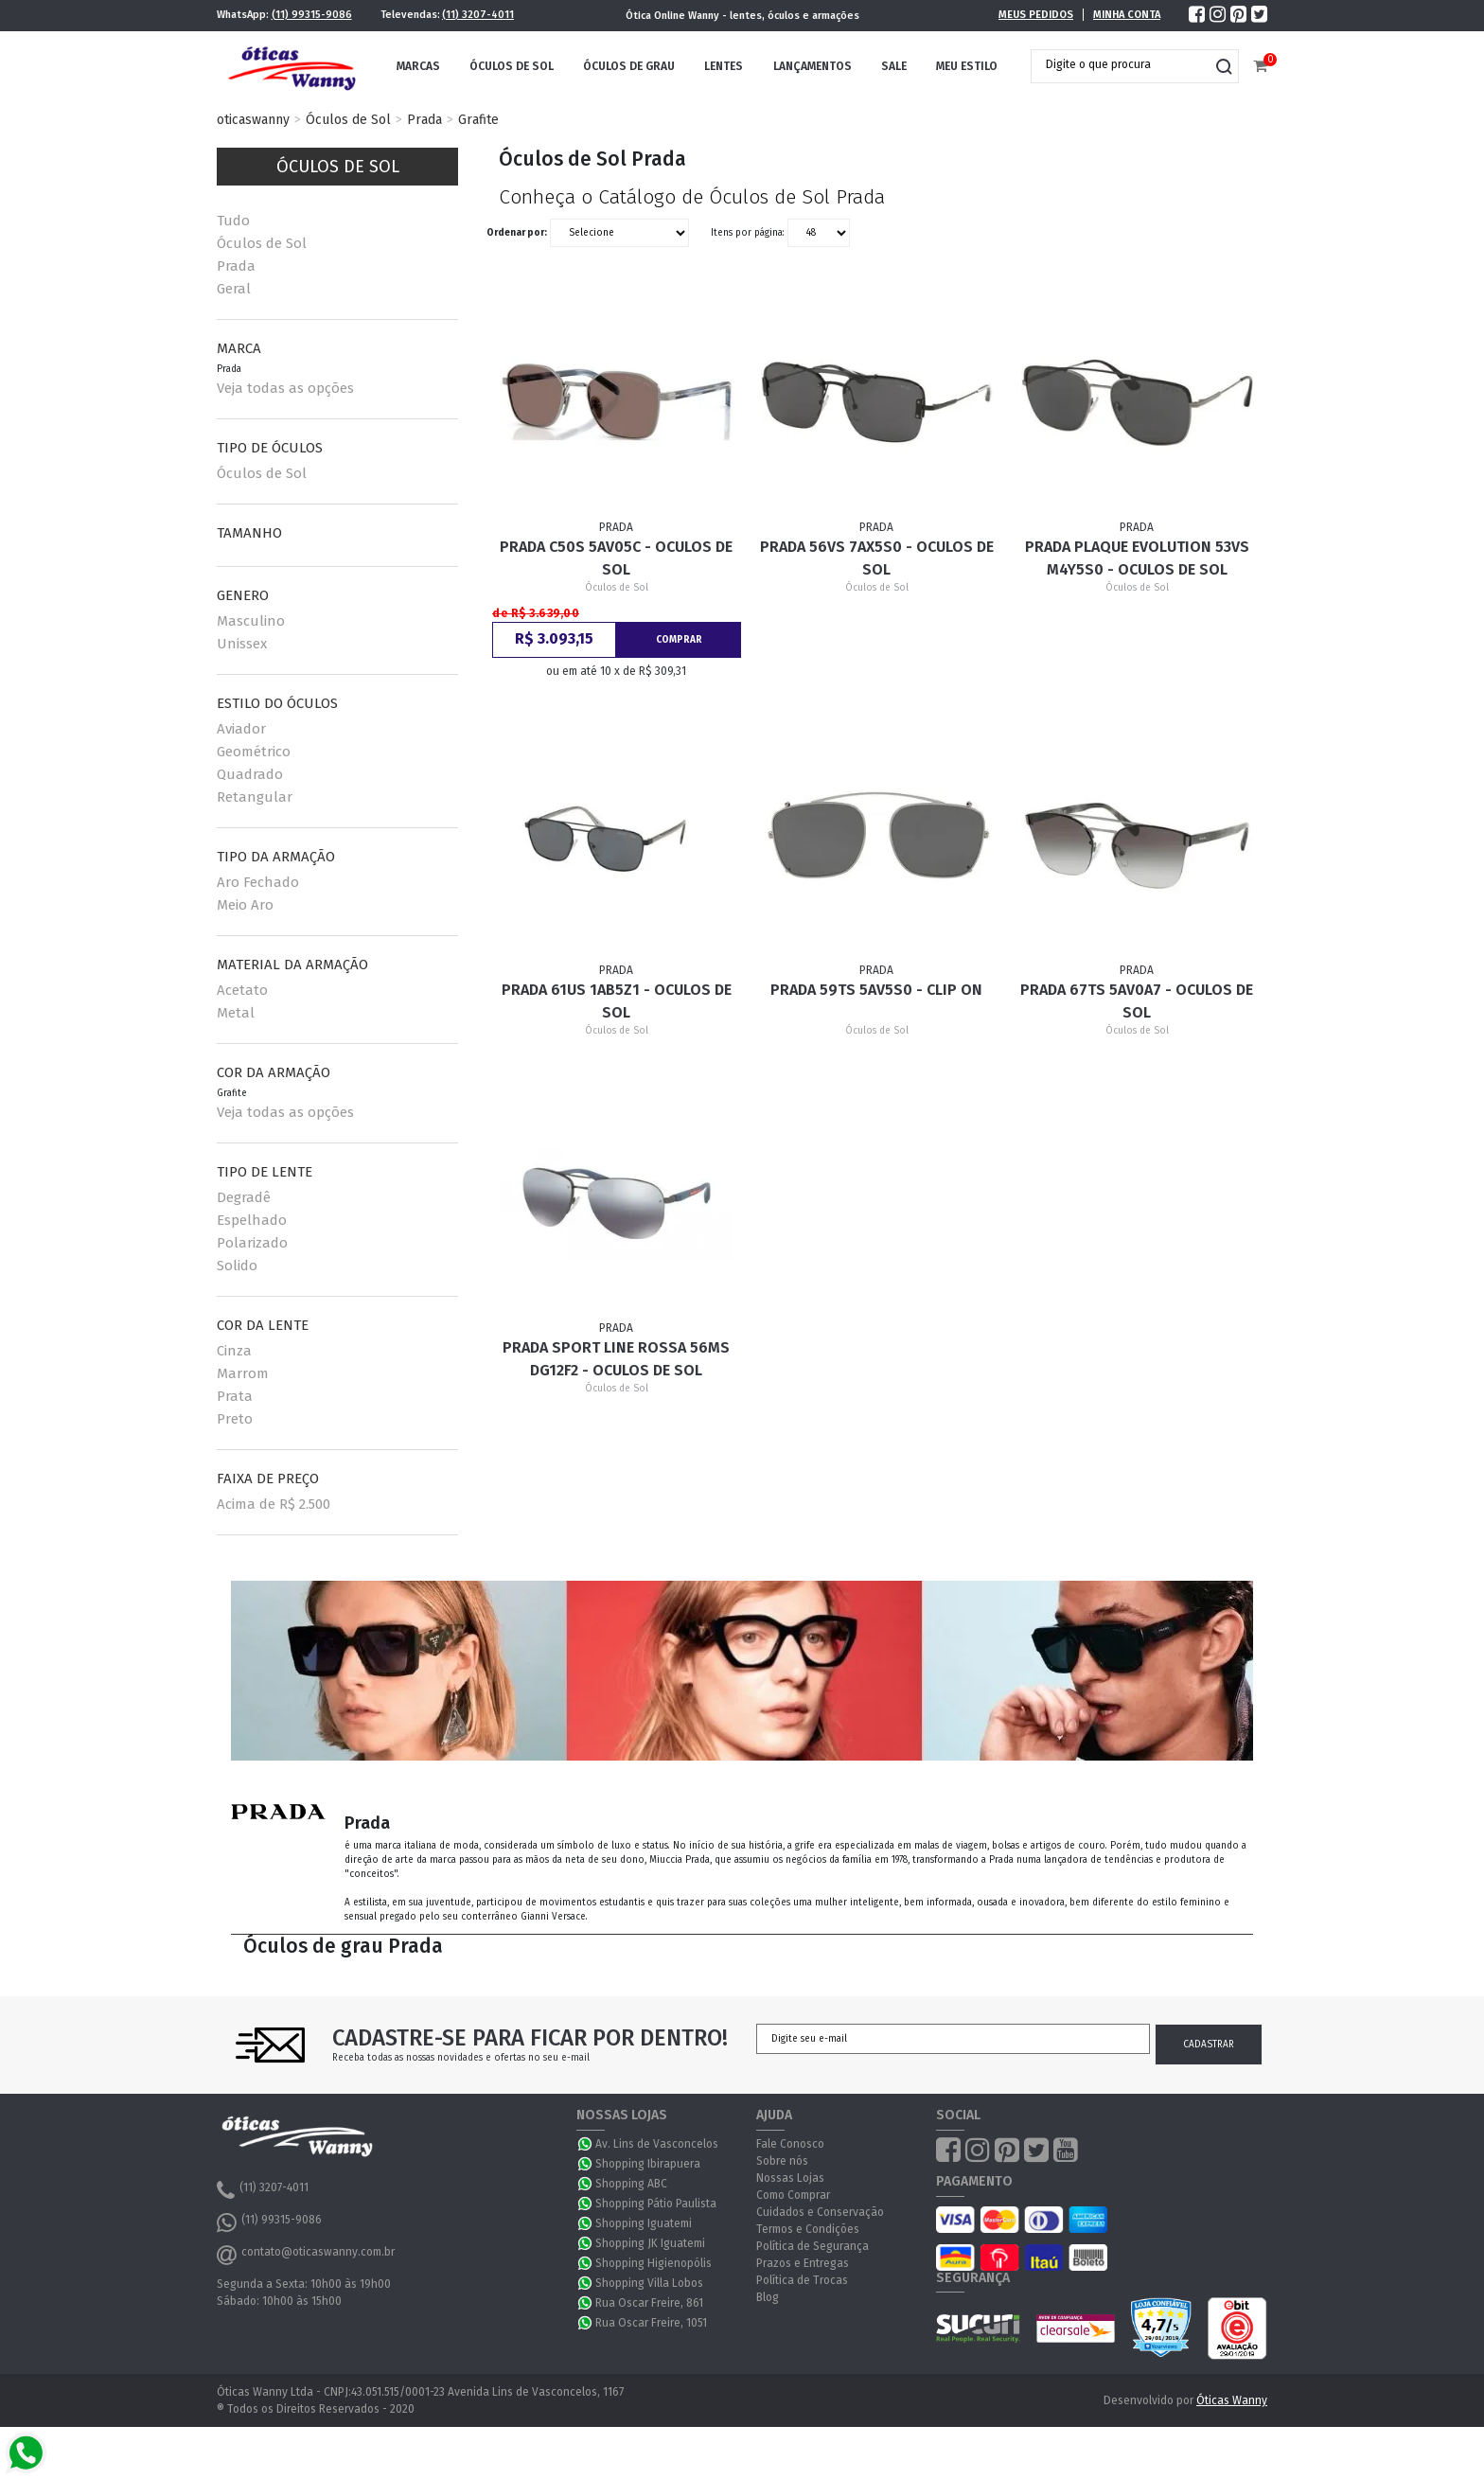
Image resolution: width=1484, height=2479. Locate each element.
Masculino (251, 620)
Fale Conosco (790, 2144)
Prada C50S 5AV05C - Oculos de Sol (616, 558)
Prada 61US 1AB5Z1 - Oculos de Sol (617, 1001)
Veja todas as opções (285, 388)
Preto (235, 1418)
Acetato (242, 990)
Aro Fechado (258, 882)
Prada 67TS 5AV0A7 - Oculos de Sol (1136, 1001)
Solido (237, 1265)
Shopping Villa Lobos (649, 2283)
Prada (424, 120)
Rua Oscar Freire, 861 (649, 2303)
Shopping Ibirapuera (647, 2163)
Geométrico (254, 751)
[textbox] (1121, 64)
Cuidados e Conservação (820, 2212)
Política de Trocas (802, 2280)
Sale (894, 66)
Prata (235, 1396)
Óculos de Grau (629, 66)
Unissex (242, 643)
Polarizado (252, 1242)
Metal (236, 1012)
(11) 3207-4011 (478, 15)
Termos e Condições (807, 2229)
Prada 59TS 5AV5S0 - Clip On (876, 990)
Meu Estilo (967, 66)
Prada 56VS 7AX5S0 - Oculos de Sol (877, 558)
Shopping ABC (631, 2183)
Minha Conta (1126, 15)
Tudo (233, 220)
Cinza (234, 1350)
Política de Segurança (812, 2246)
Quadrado (250, 774)
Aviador (241, 728)
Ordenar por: (516, 233)
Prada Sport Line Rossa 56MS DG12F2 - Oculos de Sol (616, 1358)
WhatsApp (585, 2143)
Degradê (244, 1197)
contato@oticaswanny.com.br (306, 2254)
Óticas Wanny (1231, 2400)
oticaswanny (253, 120)
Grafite (478, 120)
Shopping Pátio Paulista (655, 2203)
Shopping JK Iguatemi (650, 2243)
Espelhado (252, 1220)
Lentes (723, 66)
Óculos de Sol (511, 66)
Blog (767, 2297)
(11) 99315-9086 (312, 15)
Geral (234, 288)
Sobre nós (782, 2161)
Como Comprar (793, 2195)
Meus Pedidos (1035, 15)
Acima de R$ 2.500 (273, 1504)
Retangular (254, 797)
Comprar (679, 640)
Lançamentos (812, 66)
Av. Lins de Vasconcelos (656, 2144)
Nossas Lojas (790, 2178)
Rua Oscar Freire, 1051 (651, 2322)
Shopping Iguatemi (643, 2223)
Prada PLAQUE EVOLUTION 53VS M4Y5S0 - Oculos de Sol (1137, 558)
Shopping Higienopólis (653, 2263)
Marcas (418, 66)
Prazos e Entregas (802, 2263)
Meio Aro (245, 904)
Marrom (243, 1373)
